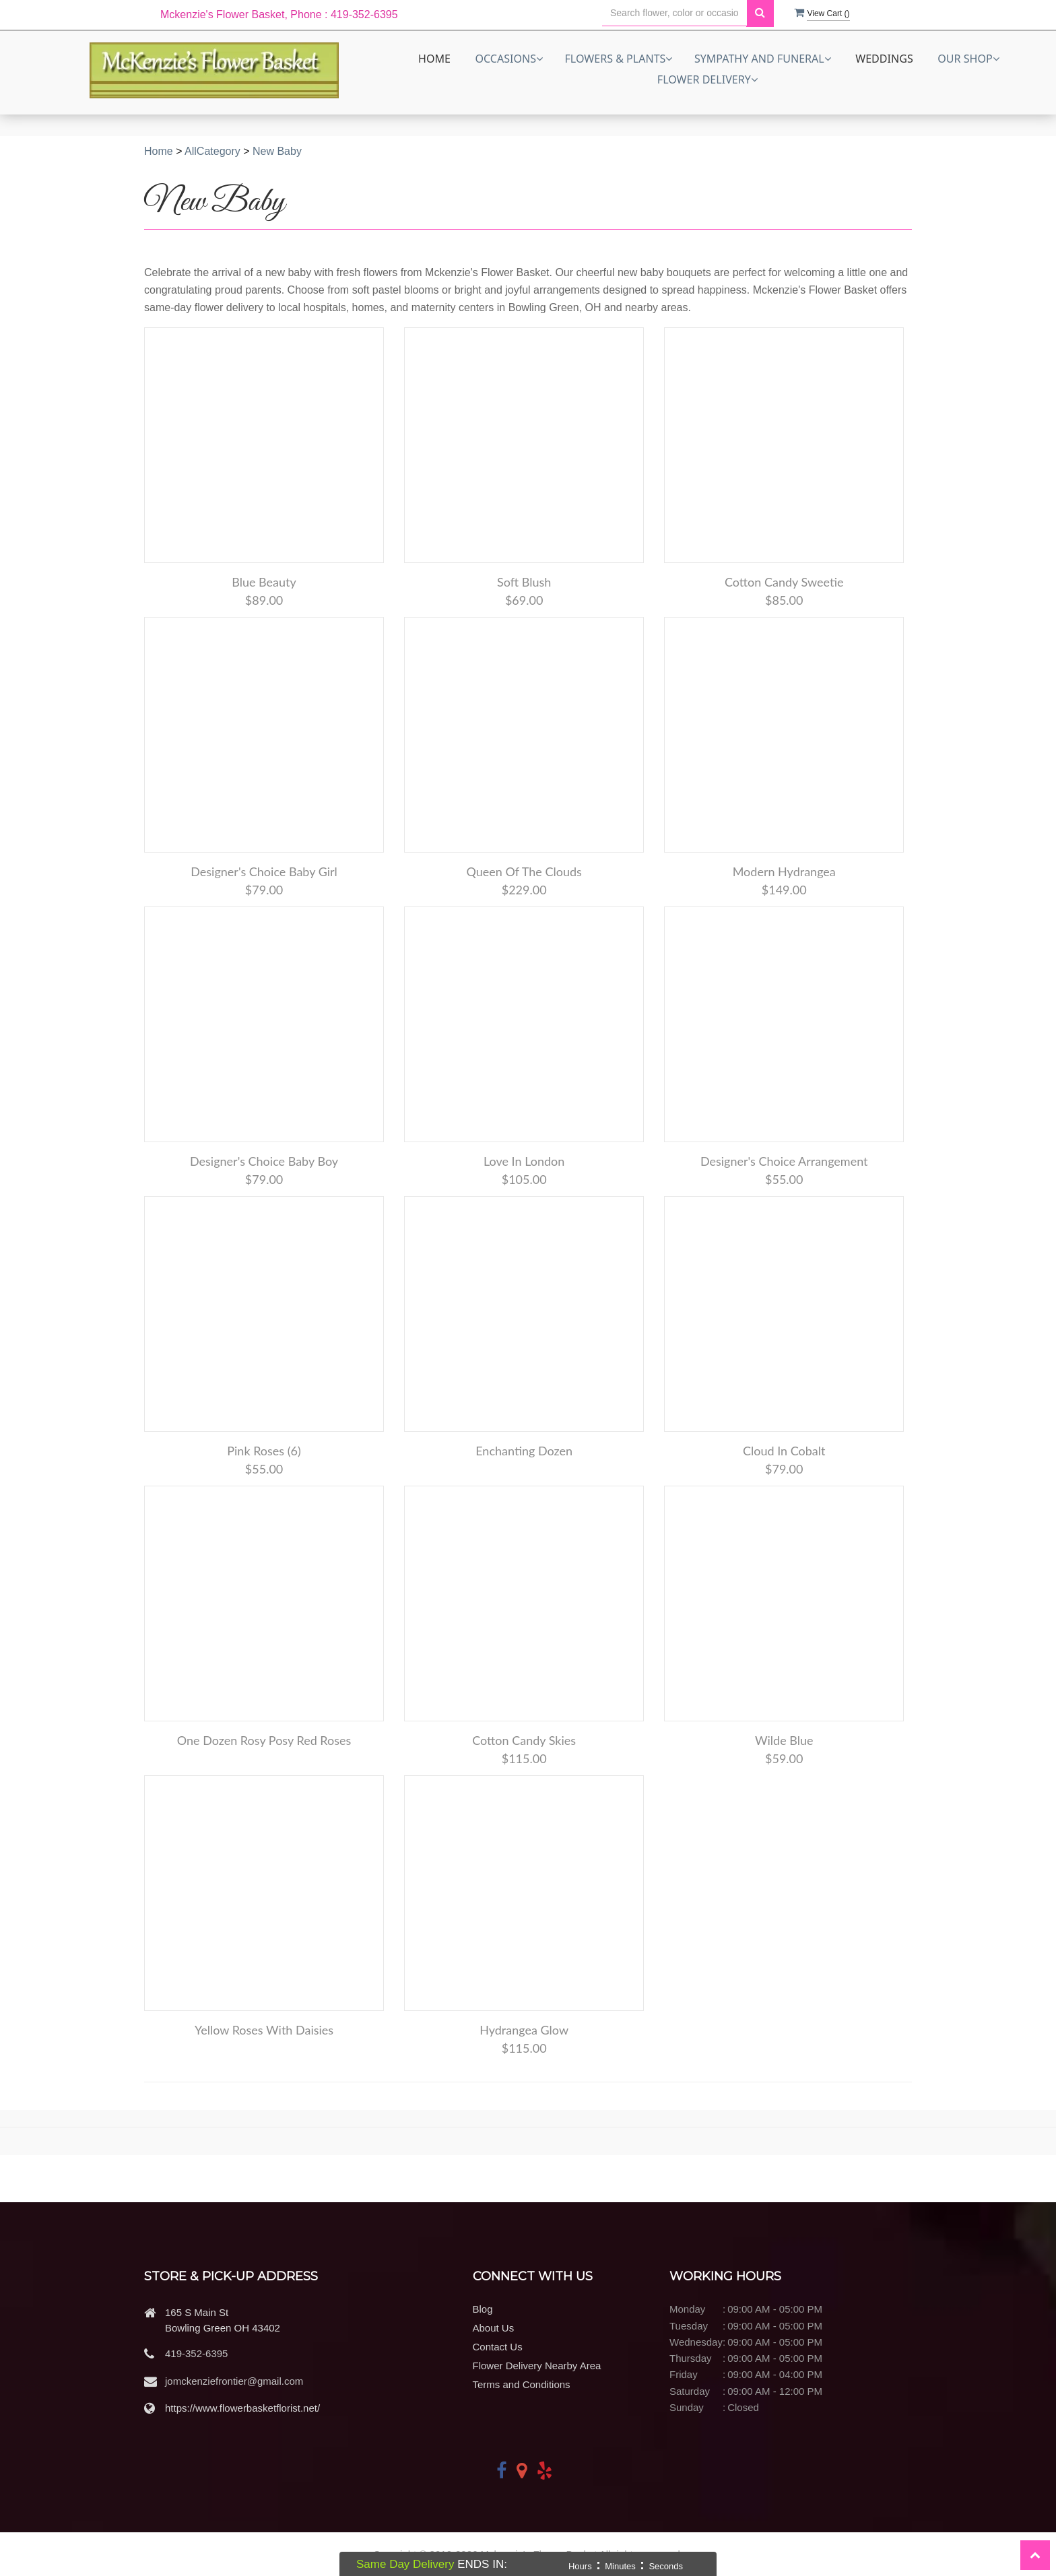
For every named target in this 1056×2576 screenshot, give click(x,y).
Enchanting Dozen (523, 1450)
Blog (483, 2309)
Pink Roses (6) (264, 1450)
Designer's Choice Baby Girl (264, 871)
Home (434, 58)
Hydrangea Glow (524, 2029)
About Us (494, 2328)
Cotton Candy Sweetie (784, 581)
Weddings (884, 58)
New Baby (277, 151)
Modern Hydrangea (784, 871)
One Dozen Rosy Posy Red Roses (264, 1740)
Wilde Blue (784, 1740)
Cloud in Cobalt (784, 1450)
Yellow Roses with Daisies (264, 2029)
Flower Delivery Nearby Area (537, 2365)
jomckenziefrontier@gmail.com (234, 2381)
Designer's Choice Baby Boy (264, 1161)
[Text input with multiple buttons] (674, 13)
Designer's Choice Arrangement (784, 1161)
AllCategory (212, 151)
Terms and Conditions (521, 2384)
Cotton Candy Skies (524, 1740)
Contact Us (498, 2346)
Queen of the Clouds (523, 871)
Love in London (524, 1161)
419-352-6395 (196, 2353)
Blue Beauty (264, 581)
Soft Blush (524, 581)
